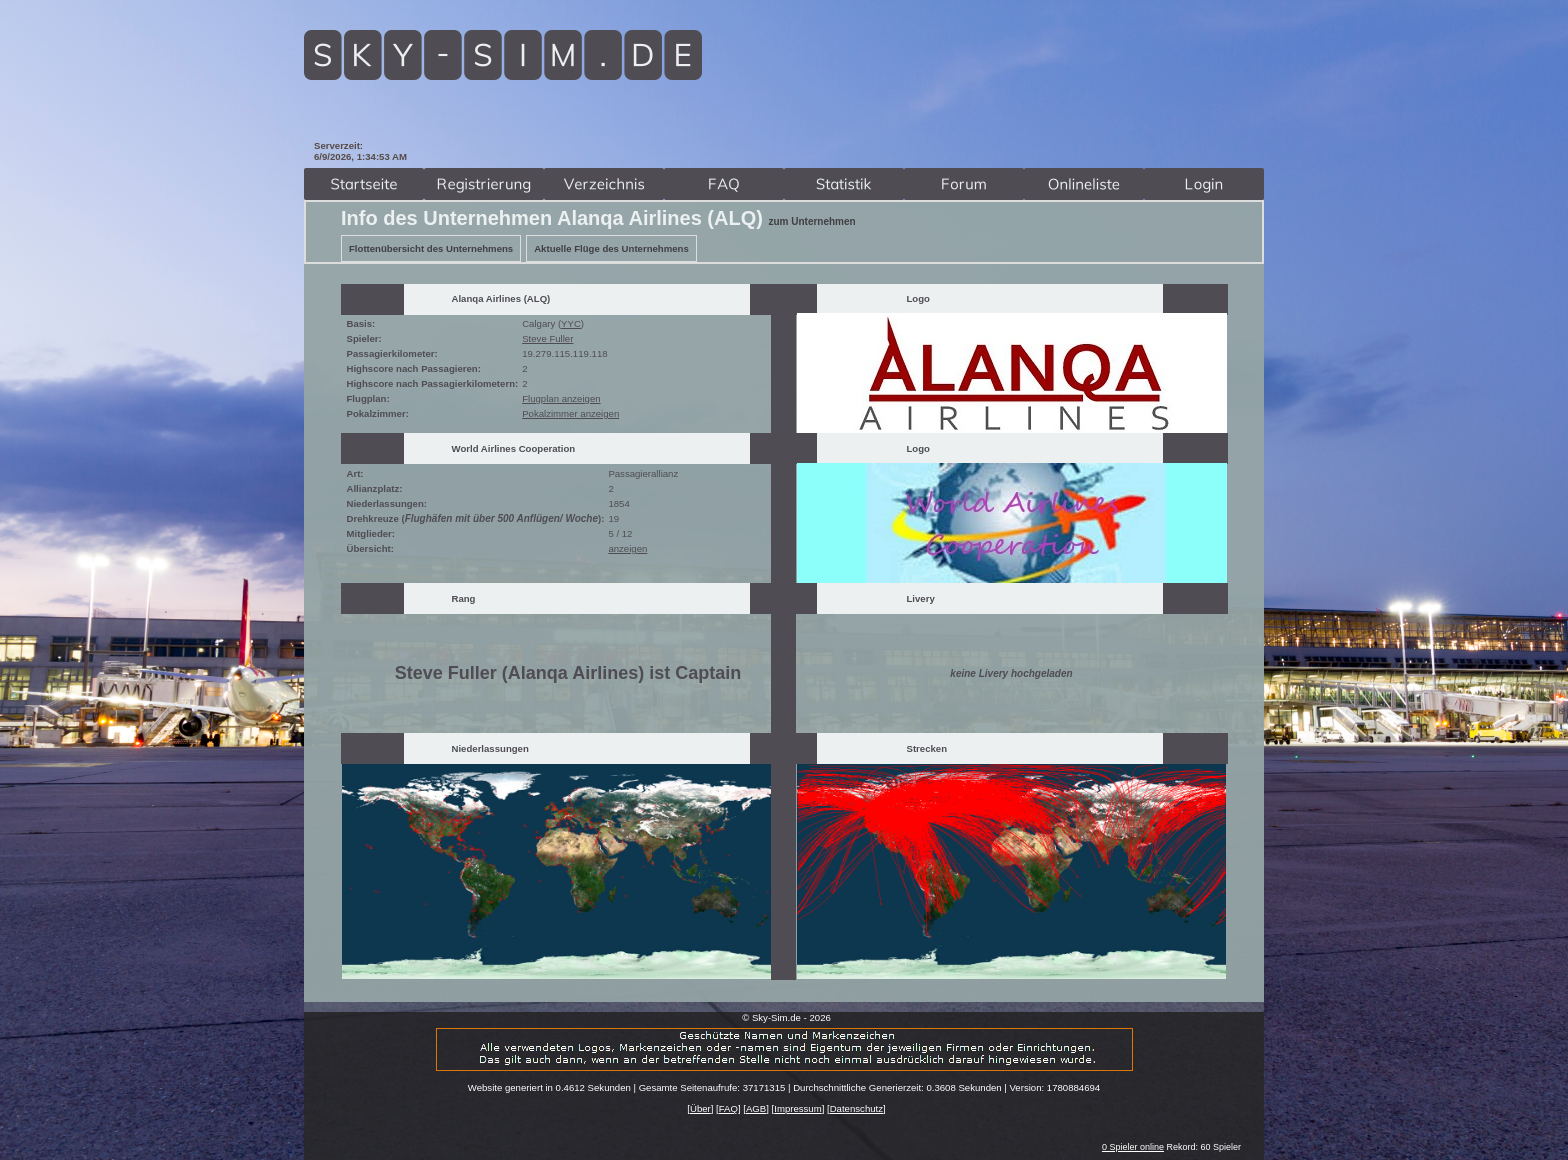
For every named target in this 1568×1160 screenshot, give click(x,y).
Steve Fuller (547, 338)
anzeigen (627, 548)
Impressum (797, 1108)
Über (700, 1108)
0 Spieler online (1133, 1147)
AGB (756, 1108)
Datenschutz (856, 1108)
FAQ (728, 1108)
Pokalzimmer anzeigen (570, 413)
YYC (571, 323)
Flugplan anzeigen (561, 398)
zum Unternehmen (811, 221)
